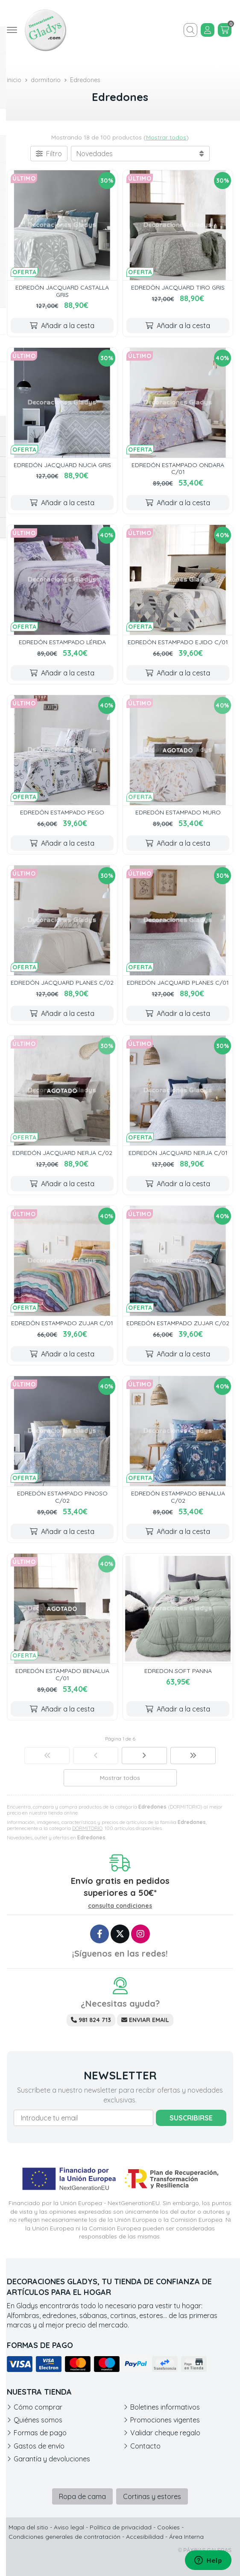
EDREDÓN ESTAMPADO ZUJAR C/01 (62, 1323)
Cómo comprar (38, 2407)
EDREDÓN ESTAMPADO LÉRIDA (62, 642)
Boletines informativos (165, 2407)
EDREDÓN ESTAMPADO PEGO (62, 812)
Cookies (168, 2527)
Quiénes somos (38, 2420)
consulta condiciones (120, 1906)
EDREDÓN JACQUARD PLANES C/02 (62, 982)
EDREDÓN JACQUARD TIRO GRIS (178, 287)
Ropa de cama (82, 2496)
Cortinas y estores (152, 2496)
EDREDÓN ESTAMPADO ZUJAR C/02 (177, 1323)
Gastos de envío (39, 2446)
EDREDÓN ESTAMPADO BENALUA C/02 (178, 1496)
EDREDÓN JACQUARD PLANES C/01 (178, 982)
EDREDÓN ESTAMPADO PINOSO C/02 (62, 1496)
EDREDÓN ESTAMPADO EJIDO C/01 (178, 642)
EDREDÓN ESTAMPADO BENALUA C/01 (62, 1674)
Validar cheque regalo (165, 2432)
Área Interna (186, 2536)
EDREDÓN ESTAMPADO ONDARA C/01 (178, 468)
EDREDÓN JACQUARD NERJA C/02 (62, 1153)
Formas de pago (40, 2432)
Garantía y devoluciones (52, 2459)
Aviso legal (69, 2527)
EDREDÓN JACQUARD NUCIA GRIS (62, 465)
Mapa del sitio (28, 2527)
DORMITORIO (87, 1828)
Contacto (145, 2446)
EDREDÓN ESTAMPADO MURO (178, 812)
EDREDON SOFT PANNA (178, 1671)
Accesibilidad (145, 2536)
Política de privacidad (121, 2527)
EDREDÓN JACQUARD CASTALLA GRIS (62, 291)
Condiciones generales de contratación (64, 2536)
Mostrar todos (166, 137)
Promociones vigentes (165, 2420)
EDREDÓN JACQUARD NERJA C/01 (178, 1153)
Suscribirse (191, 2118)
